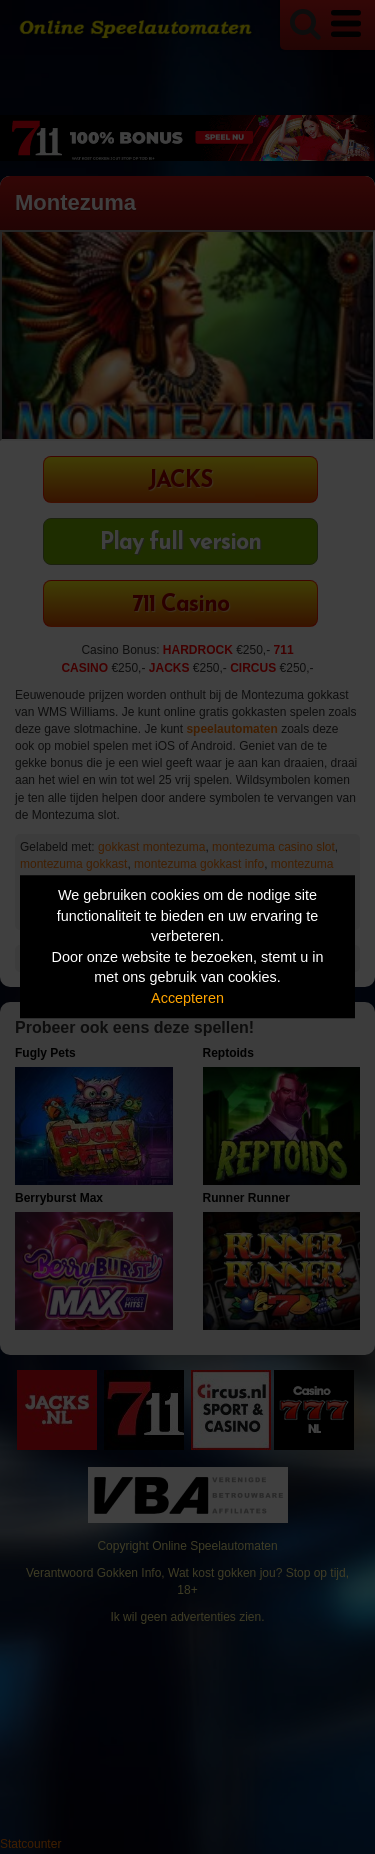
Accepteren (187, 998)
